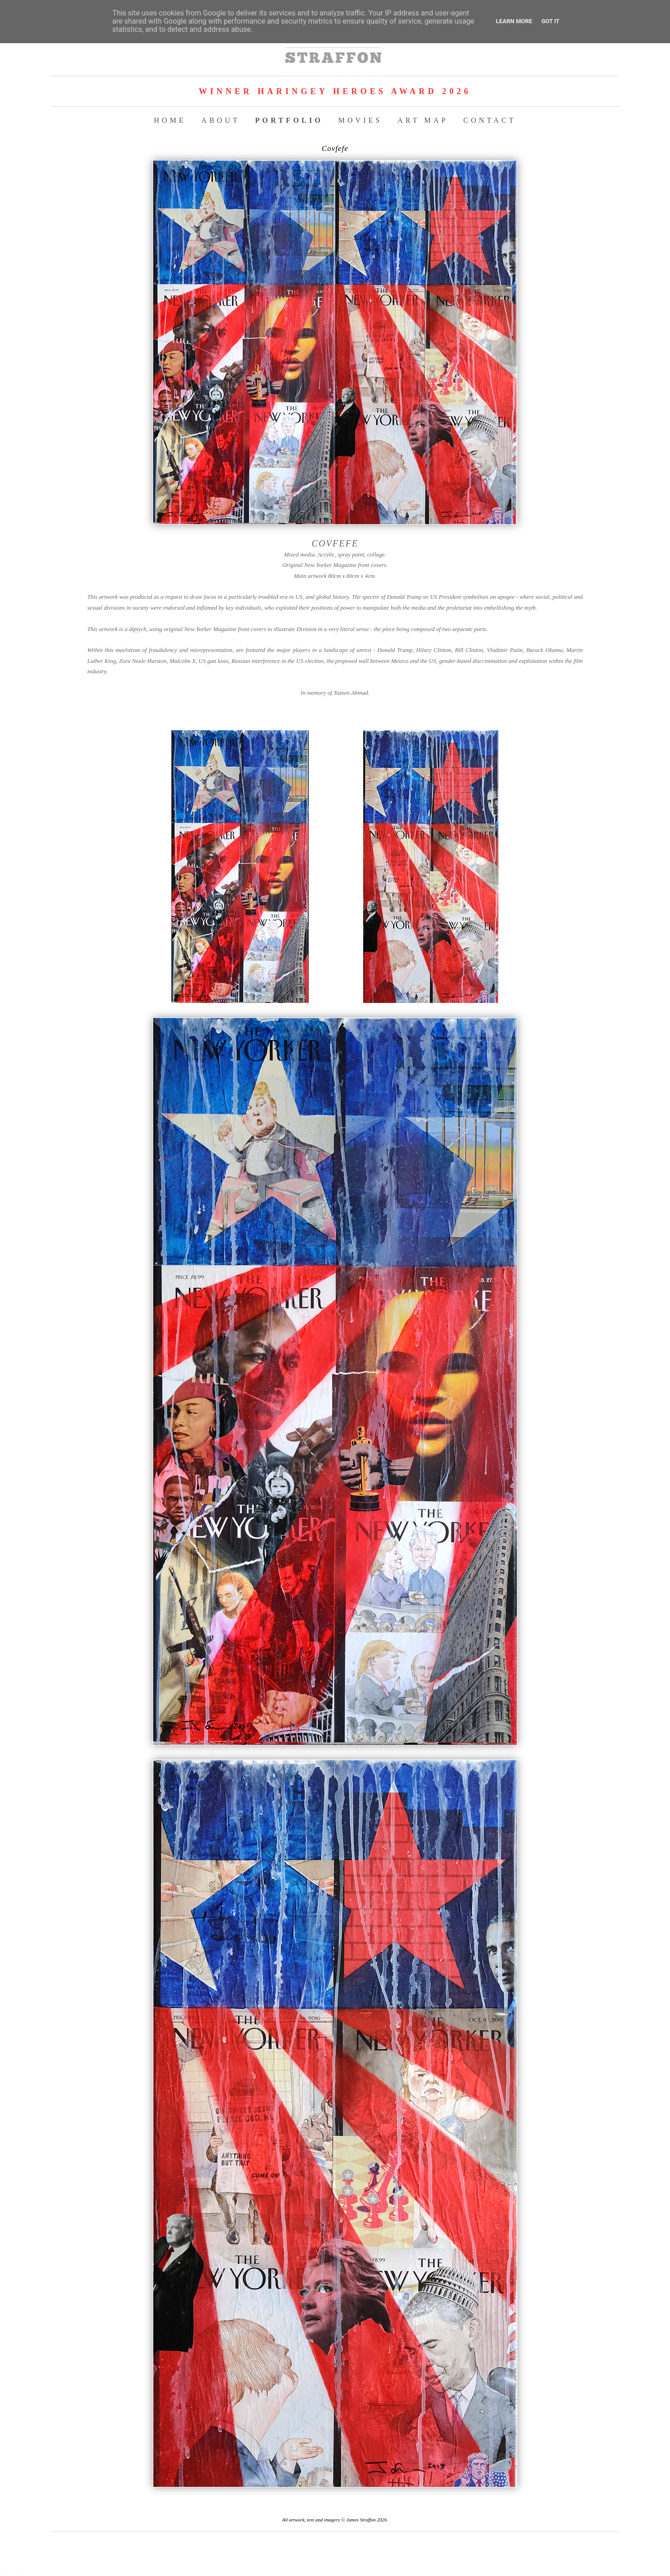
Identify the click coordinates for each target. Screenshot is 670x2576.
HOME (170, 120)
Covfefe (335, 148)
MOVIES (360, 120)
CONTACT (489, 120)
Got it (550, 21)
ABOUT (220, 120)
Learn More (514, 21)
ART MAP (423, 120)
